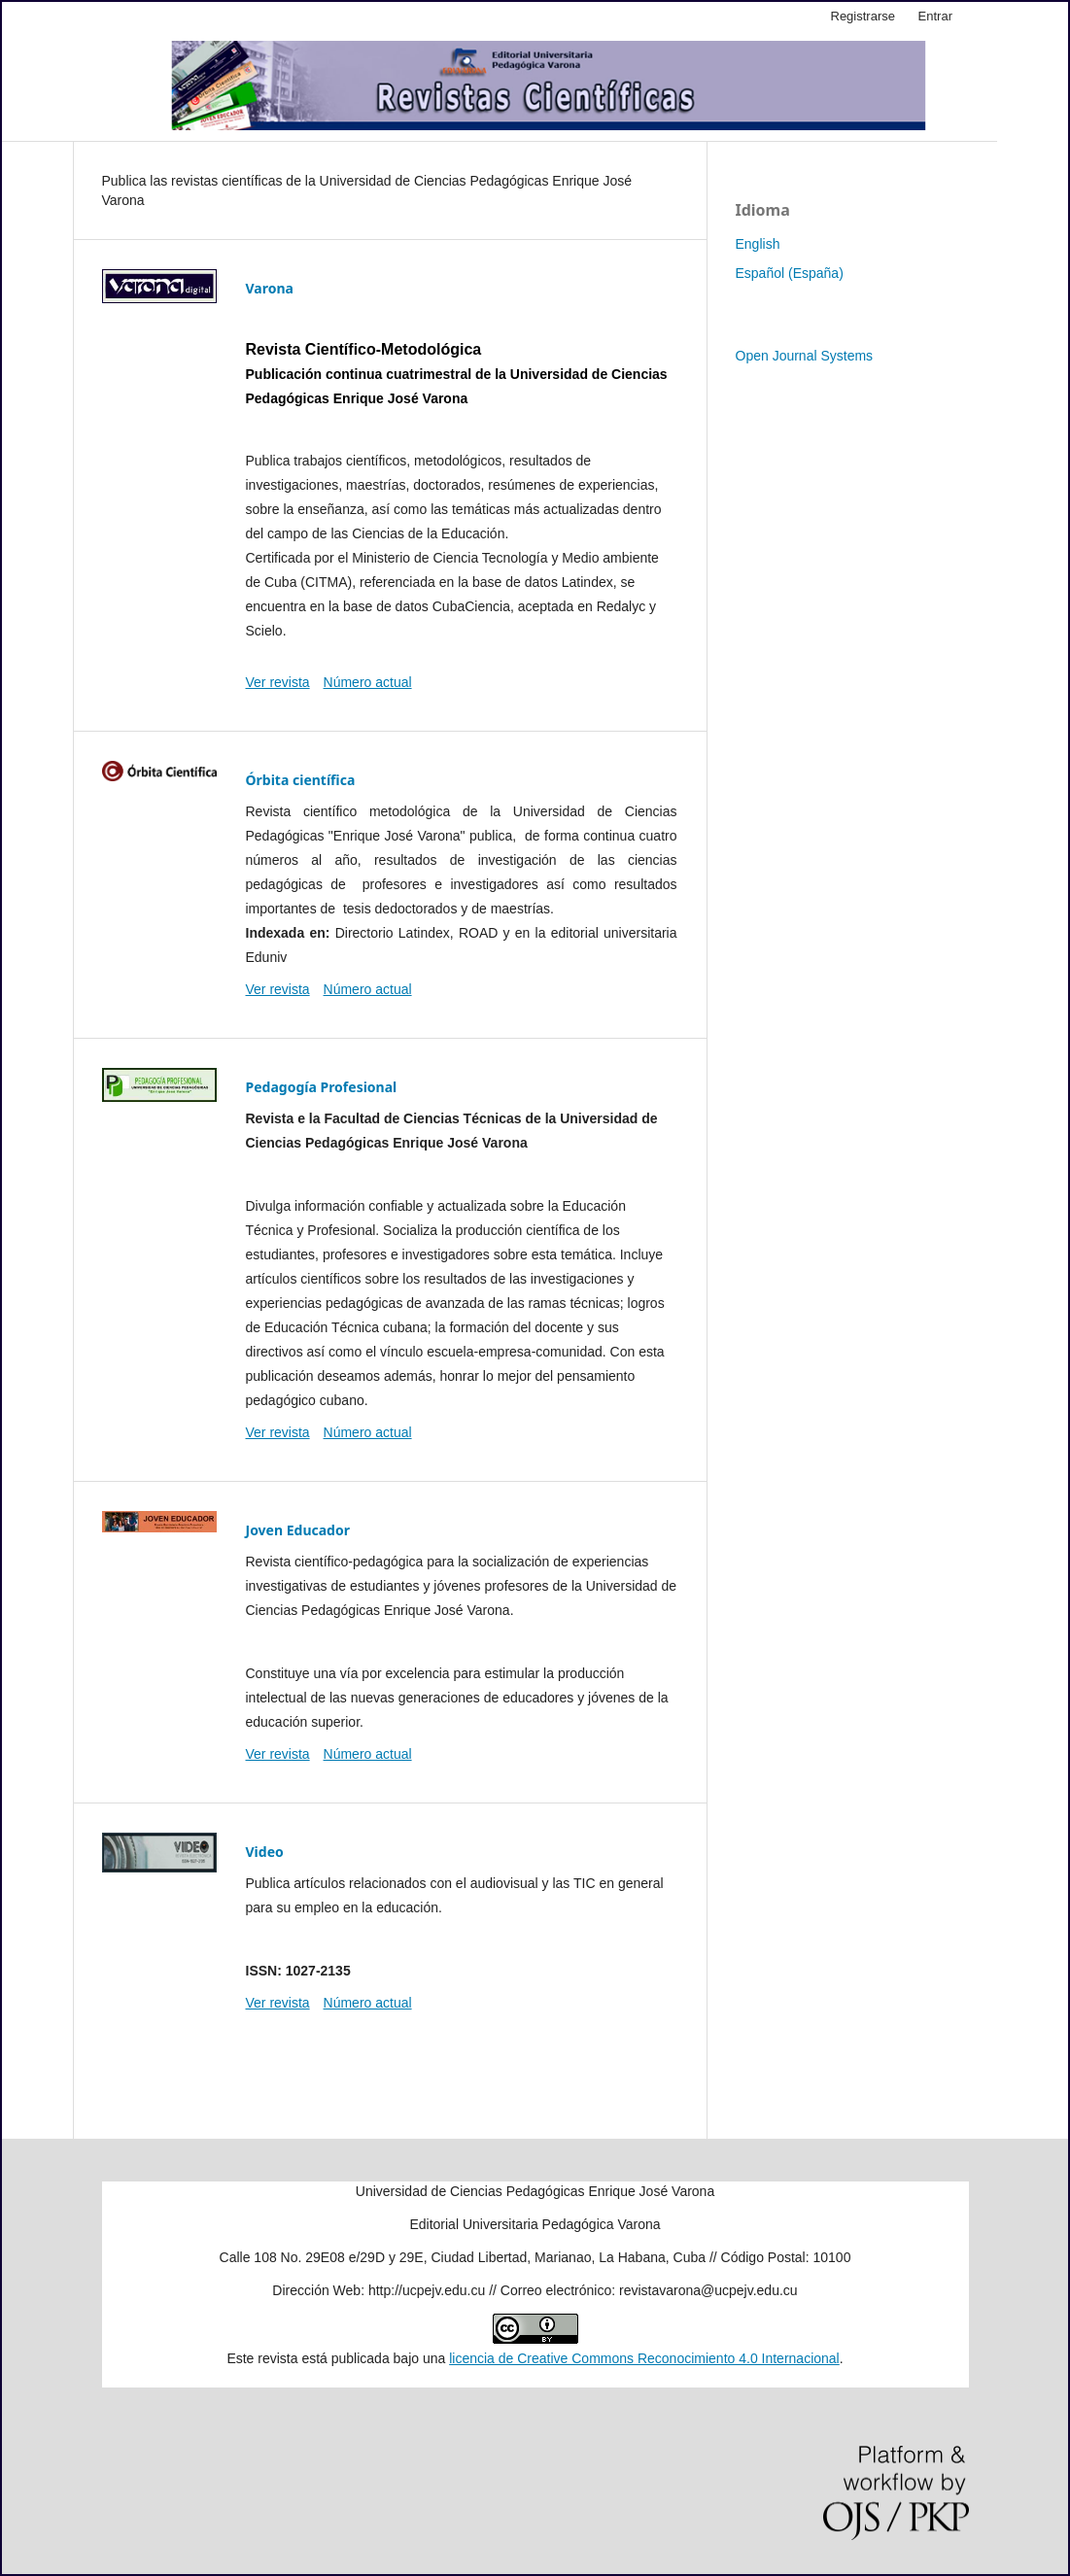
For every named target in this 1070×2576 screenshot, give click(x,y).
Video (265, 1851)
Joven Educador (298, 1530)
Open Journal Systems (805, 355)
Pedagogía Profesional (321, 1087)
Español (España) (790, 273)
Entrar (935, 16)
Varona (269, 288)
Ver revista (278, 682)
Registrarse (863, 16)
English (758, 244)
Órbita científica (301, 780)
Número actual (368, 682)
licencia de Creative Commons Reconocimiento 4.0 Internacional (644, 2358)
